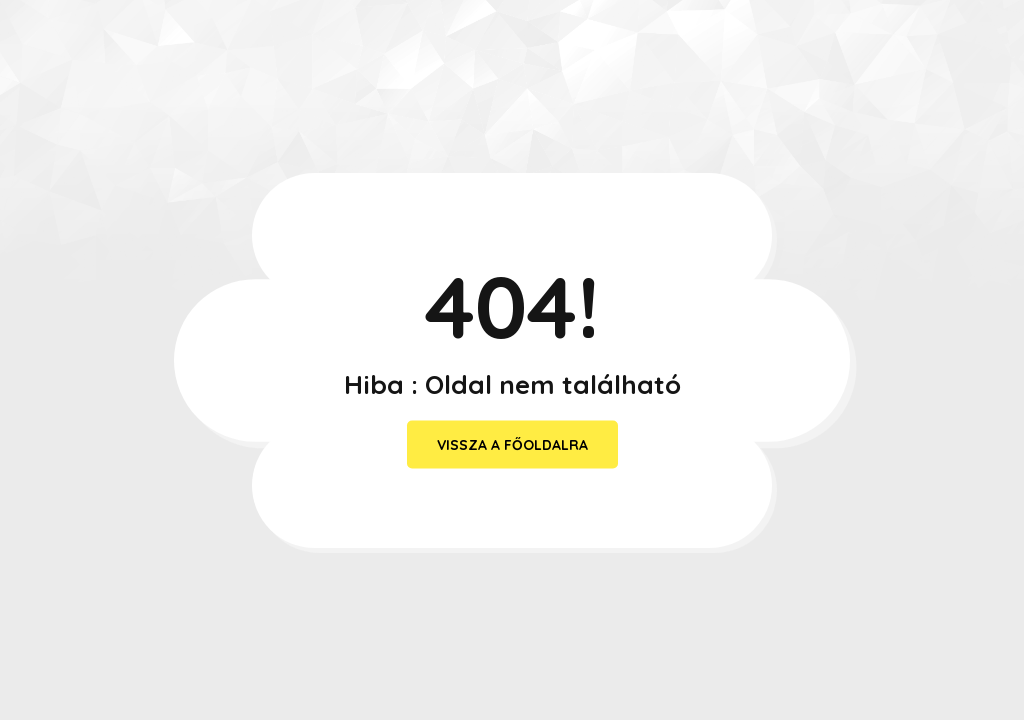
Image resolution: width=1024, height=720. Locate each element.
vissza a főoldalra (512, 445)
